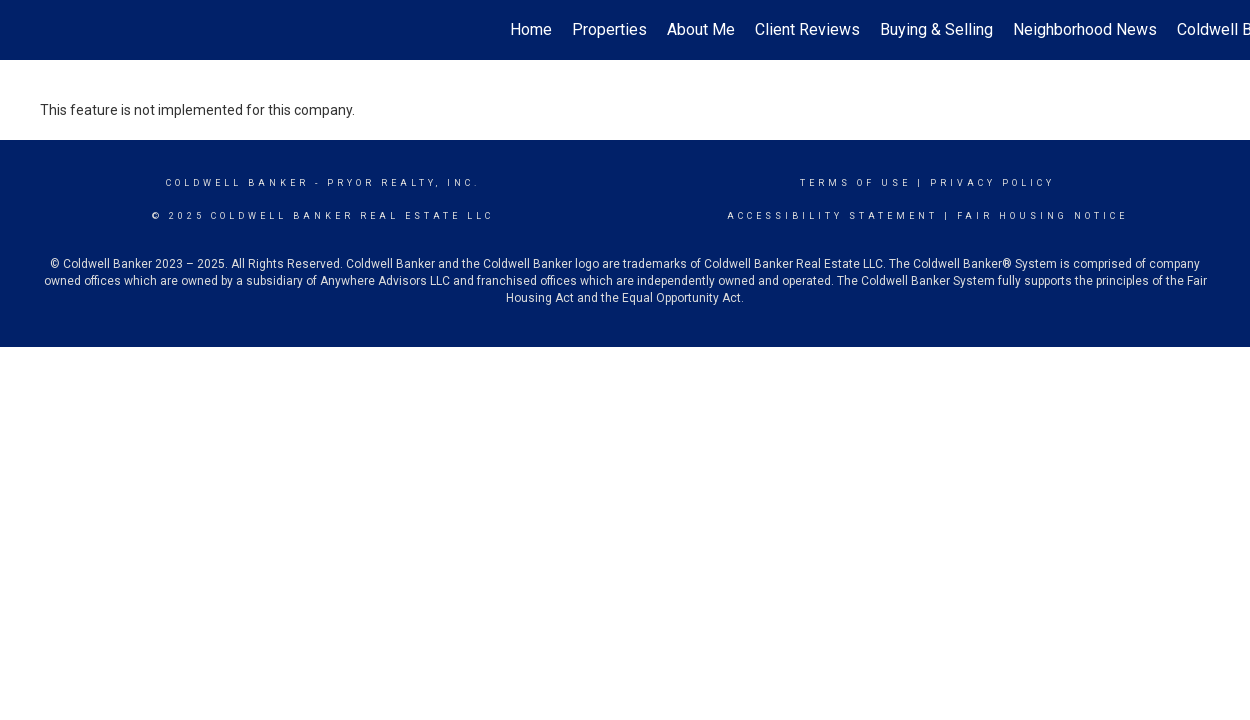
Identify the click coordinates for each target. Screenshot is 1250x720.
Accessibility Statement (832, 216)
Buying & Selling (936, 29)
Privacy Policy (992, 183)
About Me (701, 29)
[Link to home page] (25, 30)
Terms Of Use (855, 183)
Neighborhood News (1085, 29)
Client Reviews (807, 29)
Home (531, 29)
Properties (609, 29)
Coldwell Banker (237, 183)
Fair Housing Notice (1042, 216)
